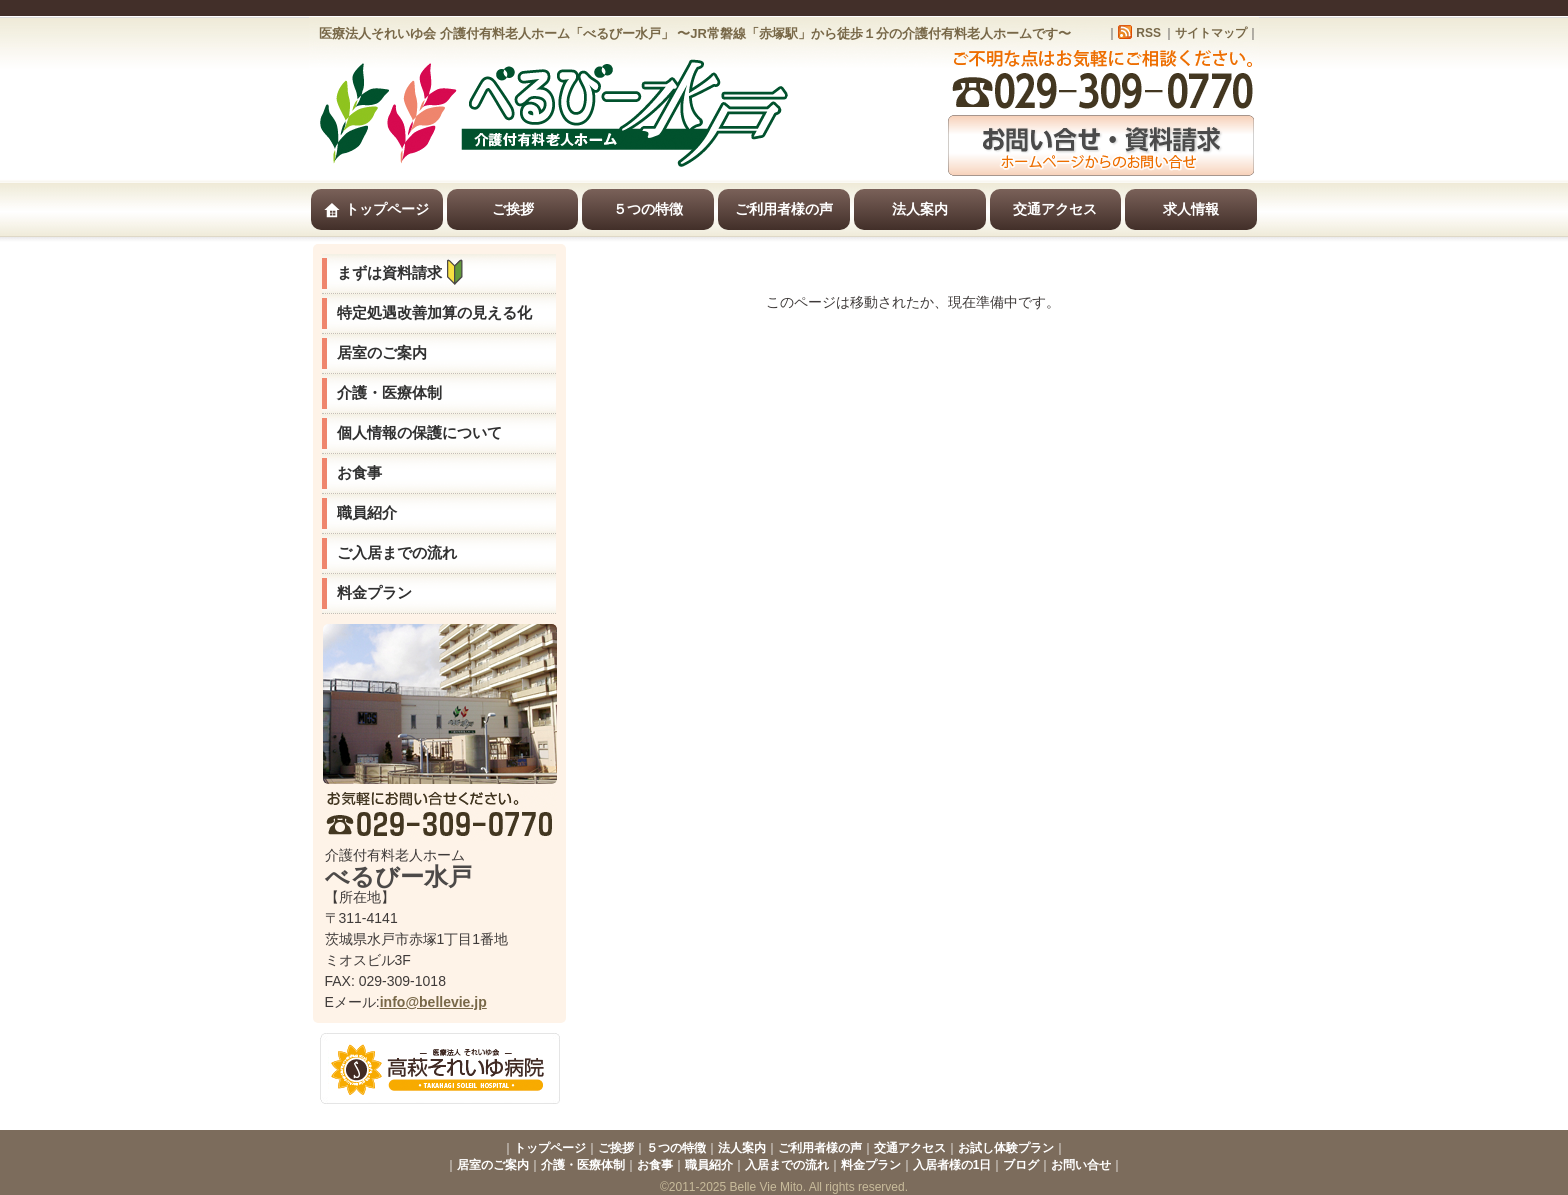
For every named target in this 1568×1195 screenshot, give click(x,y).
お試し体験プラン (1006, 1148)
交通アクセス (1055, 209)
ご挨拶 (513, 209)
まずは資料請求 (404, 272)
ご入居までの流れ (397, 552)
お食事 (359, 472)
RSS (1148, 33)
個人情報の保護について (419, 432)
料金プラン (374, 592)
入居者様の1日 (952, 1165)
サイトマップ (1211, 33)
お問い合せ (1081, 1165)
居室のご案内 (382, 352)
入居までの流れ (787, 1165)
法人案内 (920, 209)
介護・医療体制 (389, 392)
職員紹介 (367, 512)
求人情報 (1191, 209)
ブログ (1021, 1165)
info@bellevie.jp (433, 1002)
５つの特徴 (648, 209)
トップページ (376, 209)
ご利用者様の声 (784, 209)
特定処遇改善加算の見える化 (434, 312)
